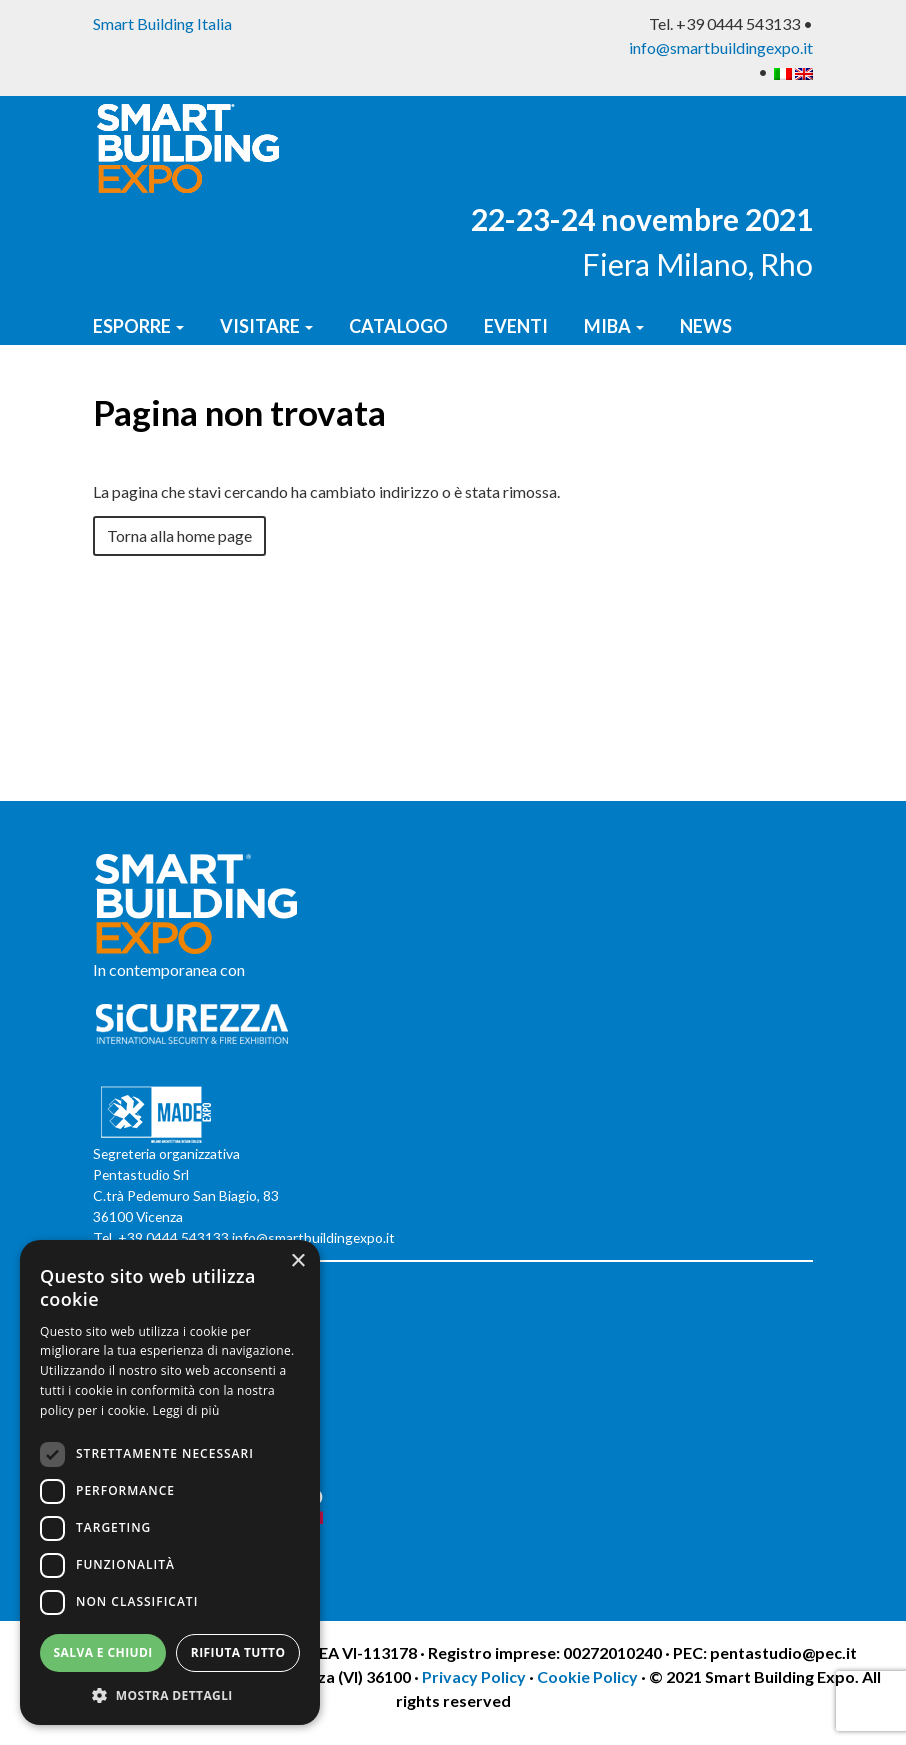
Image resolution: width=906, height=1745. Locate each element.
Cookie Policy (587, 1676)
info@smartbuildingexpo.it (721, 47)
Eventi (516, 326)
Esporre (138, 326)
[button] (170, 1695)
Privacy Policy (475, 1676)
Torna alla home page (179, 535)
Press (125, 390)
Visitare (266, 326)
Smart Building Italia (162, 23)
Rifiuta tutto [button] (238, 1652)
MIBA (614, 326)
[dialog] (170, 1482)
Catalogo (398, 326)
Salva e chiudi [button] (103, 1652)
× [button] (297, 1261)
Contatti (358, 390)
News (706, 326)
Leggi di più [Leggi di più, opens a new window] (186, 1410)
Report (235, 390)
